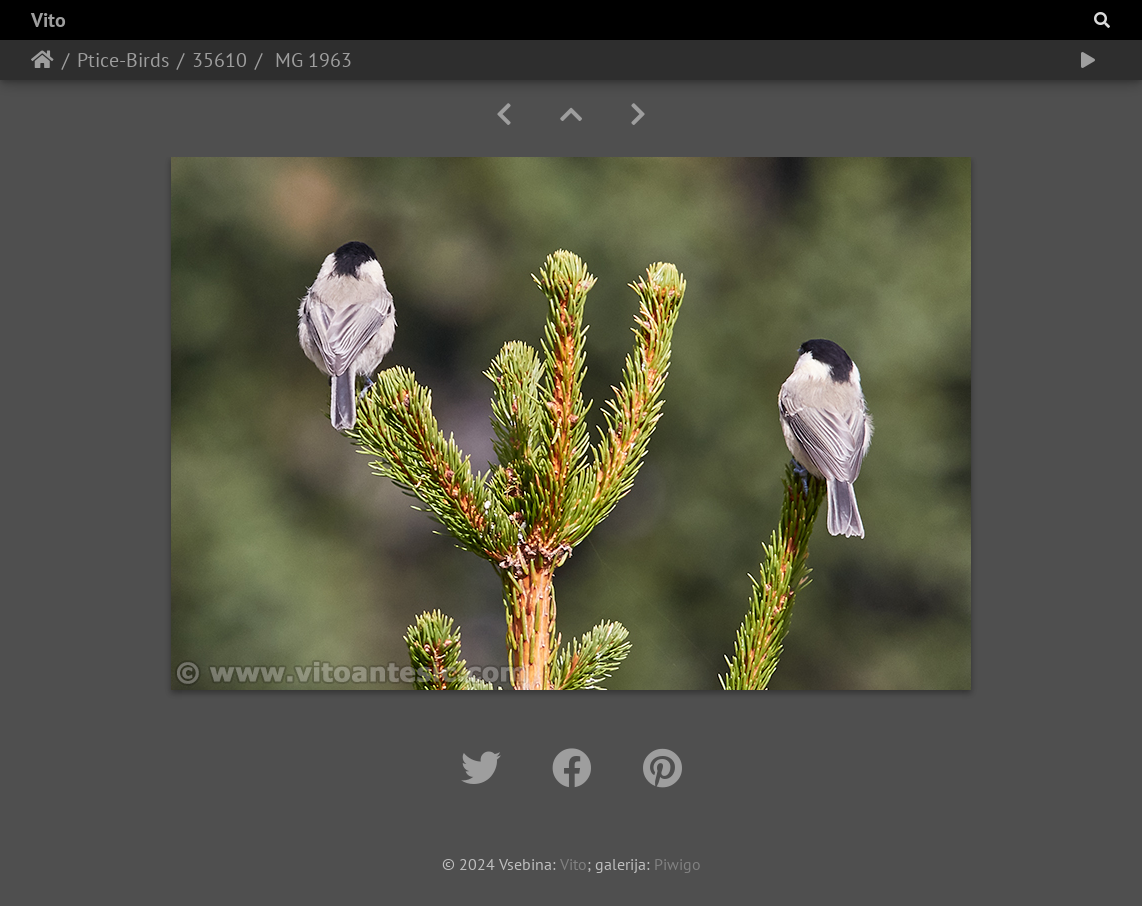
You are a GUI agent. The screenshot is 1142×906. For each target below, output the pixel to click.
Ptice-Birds (123, 60)
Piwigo (677, 864)
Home (42, 60)
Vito (48, 20)
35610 (219, 60)
